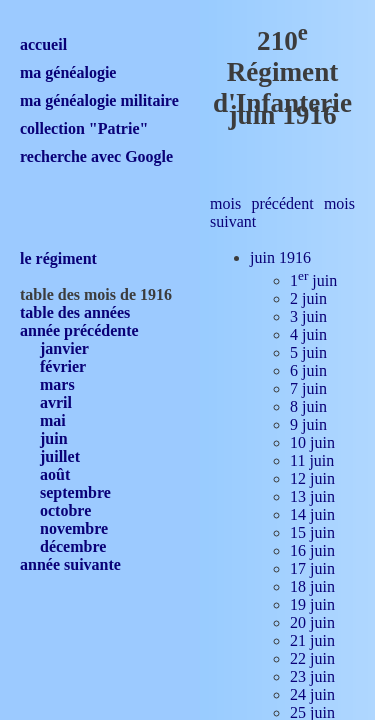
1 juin (313, 280)
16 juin (312, 550)
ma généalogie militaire (99, 100)
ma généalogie (68, 72)
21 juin (312, 640)
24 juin (312, 694)
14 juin (312, 514)
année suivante (70, 564)
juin (54, 438)
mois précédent (262, 203)
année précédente (79, 330)
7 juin (308, 388)
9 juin (308, 424)
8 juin (308, 406)
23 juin (312, 676)
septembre (75, 492)
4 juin (308, 334)
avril (56, 402)
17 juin (312, 568)
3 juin (308, 316)
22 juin (312, 658)
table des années (75, 312)
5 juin (308, 352)
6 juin (308, 370)
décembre (73, 546)
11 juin (312, 460)
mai (53, 420)
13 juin (312, 496)
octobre (65, 510)
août (55, 474)
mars (57, 384)
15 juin (312, 532)
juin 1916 (280, 257)
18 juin (312, 586)
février (63, 366)
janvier (64, 348)
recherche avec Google (96, 156)
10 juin (312, 442)
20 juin (312, 622)
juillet (60, 456)
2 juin (308, 298)
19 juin (312, 604)
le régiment (58, 258)
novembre (74, 528)
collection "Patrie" (84, 128)
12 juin (312, 478)
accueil (43, 44)
